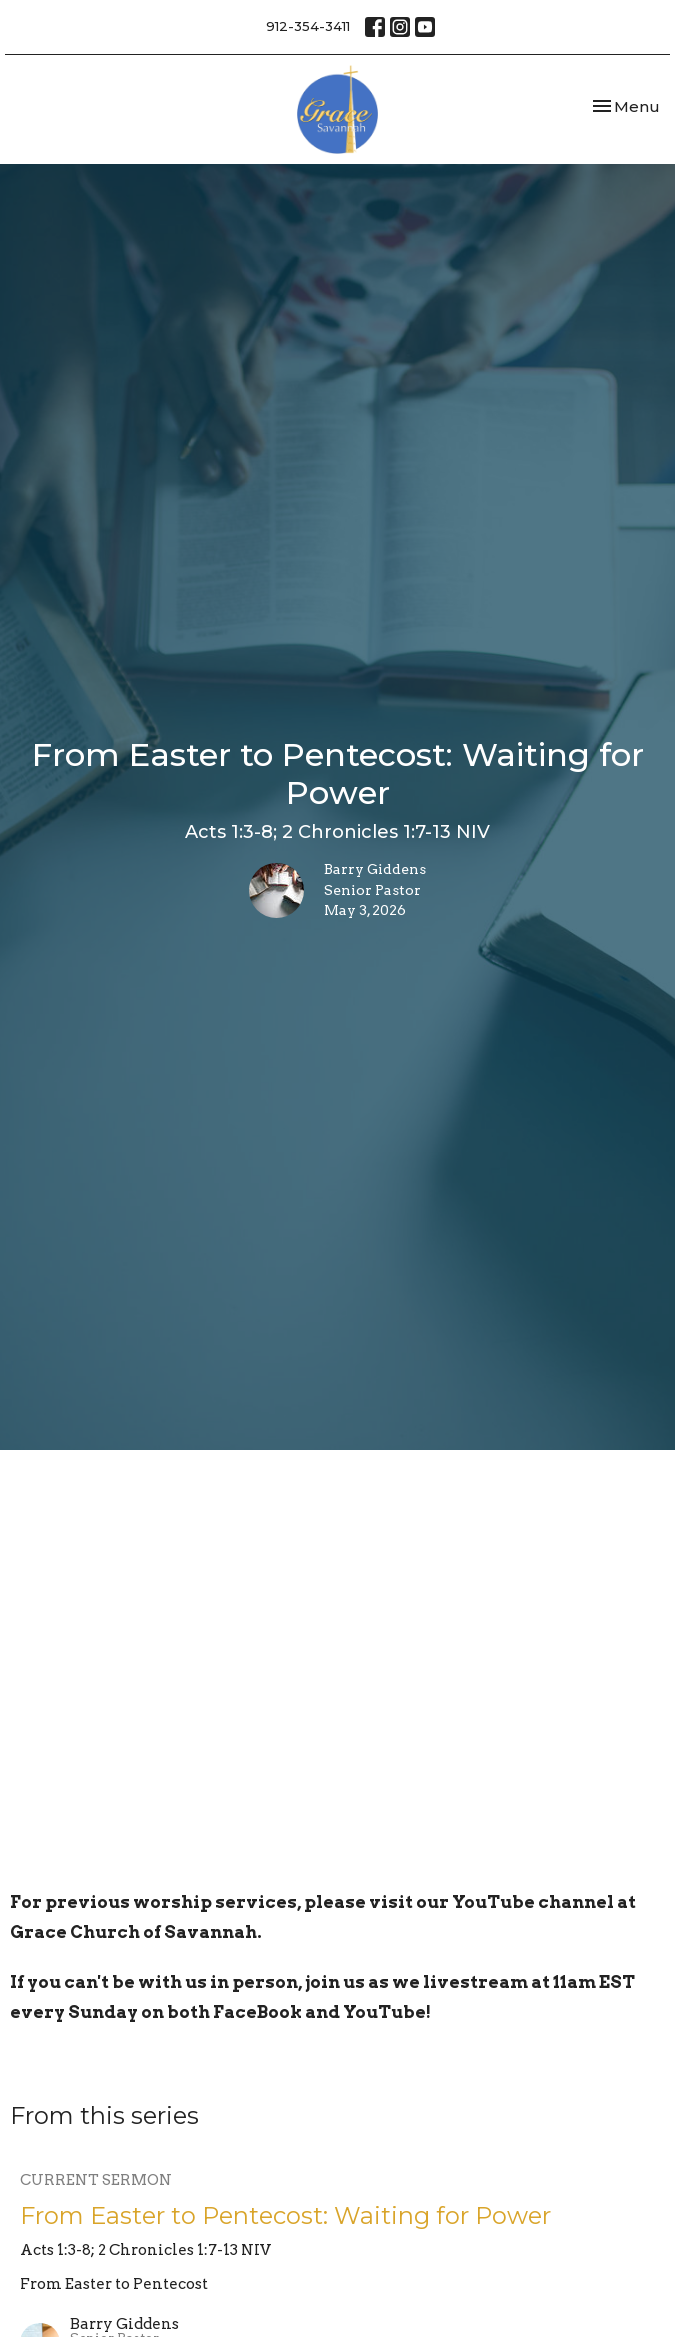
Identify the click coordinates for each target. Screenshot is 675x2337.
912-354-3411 (308, 26)
